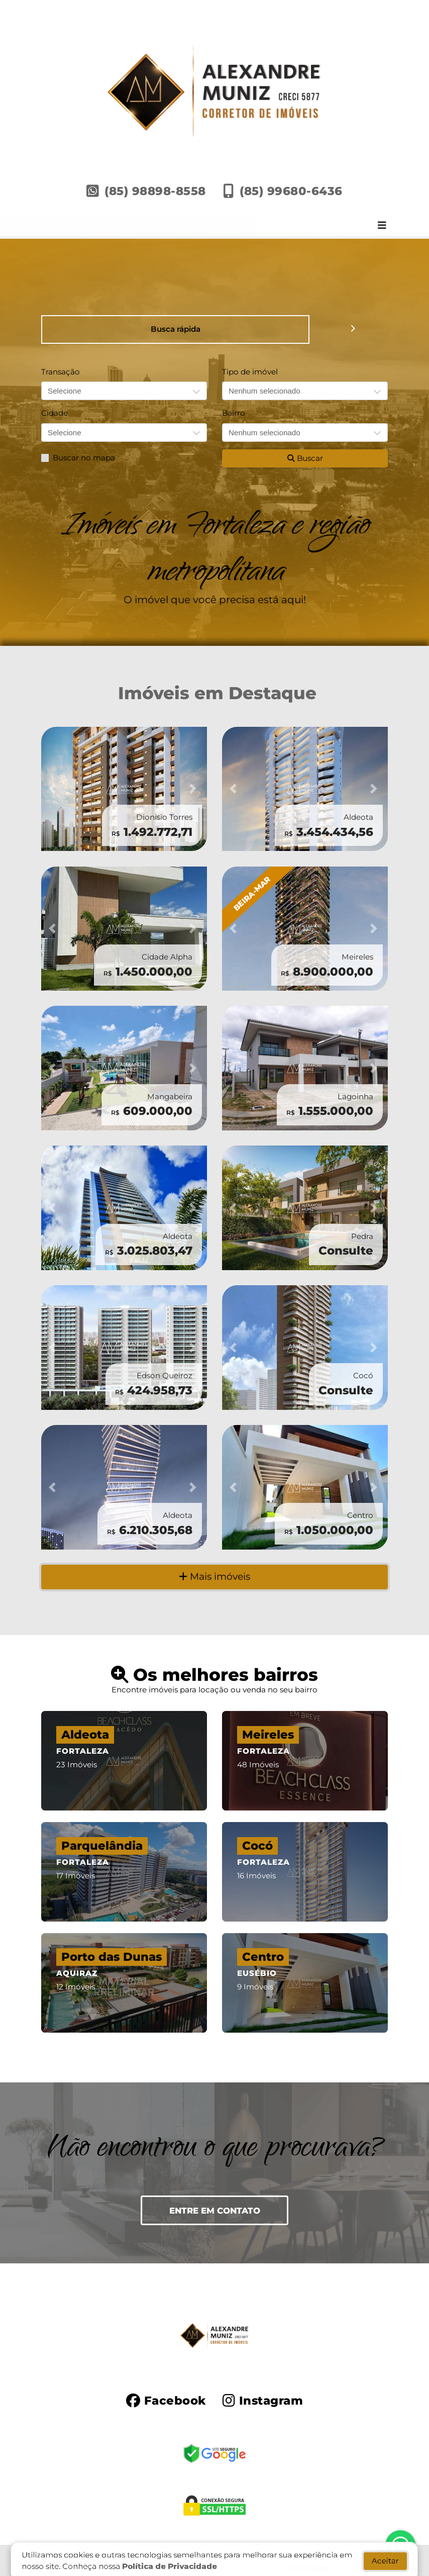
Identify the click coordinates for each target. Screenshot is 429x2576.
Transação (60, 371)
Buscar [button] (305, 458)
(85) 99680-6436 (291, 191)
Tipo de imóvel (250, 371)
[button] (53, 789)
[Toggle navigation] (382, 226)
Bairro (233, 413)
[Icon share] (166, 2400)
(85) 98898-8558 (155, 191)
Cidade (54, 413)
